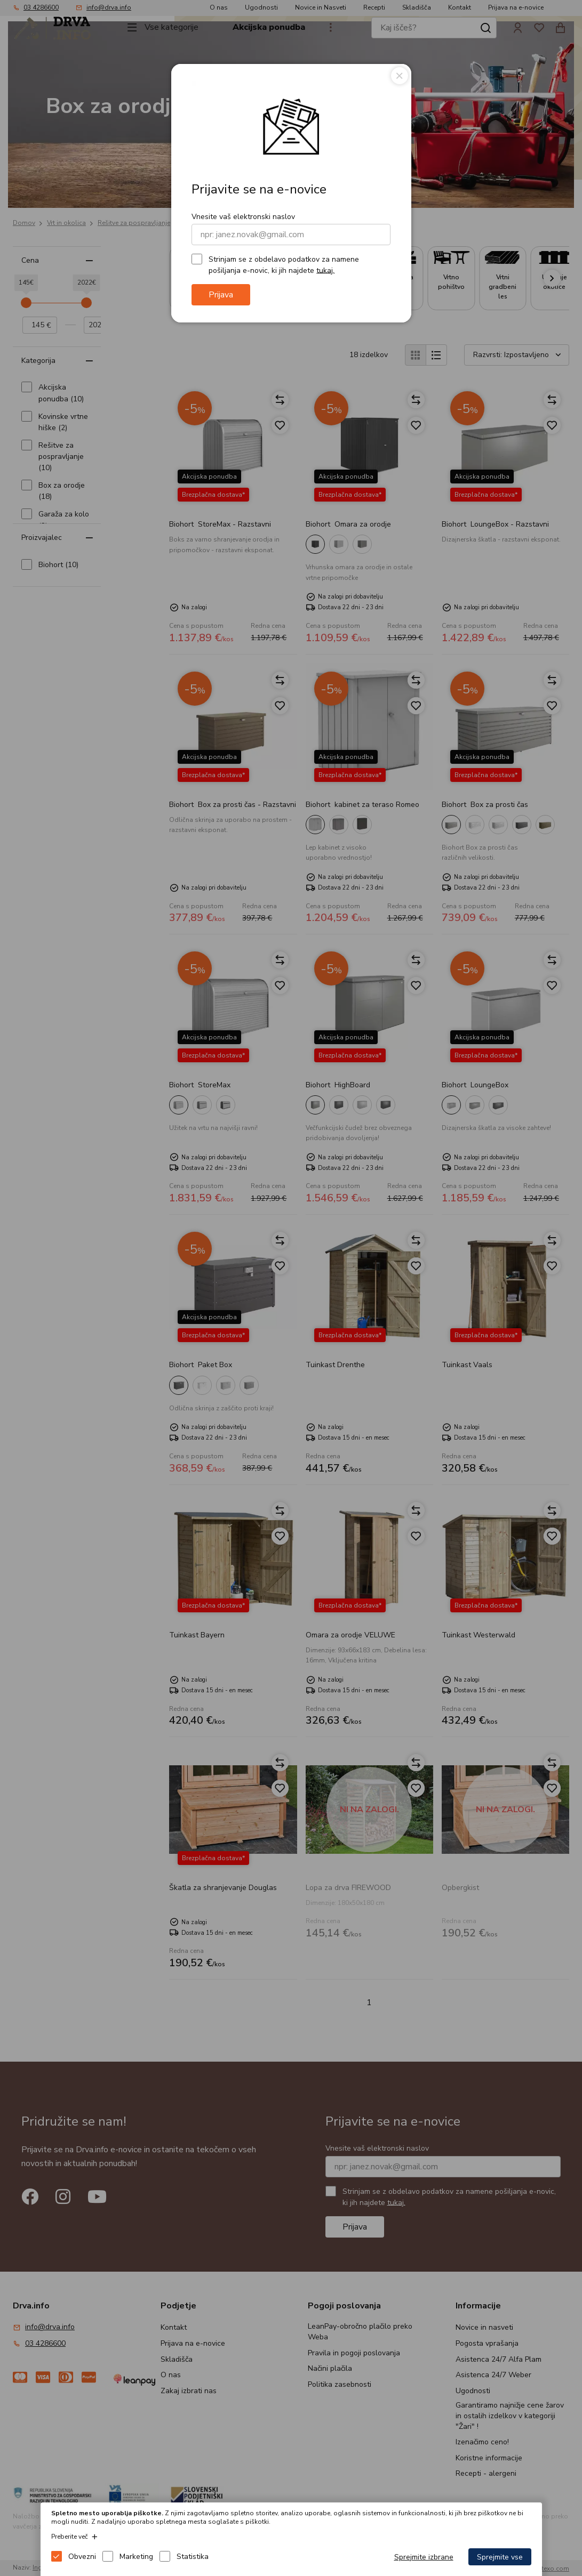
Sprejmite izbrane (423, 2557)
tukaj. (325, 270)
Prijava (221, 295)
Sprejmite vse (500, 2557)
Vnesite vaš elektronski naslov (243, 217)
